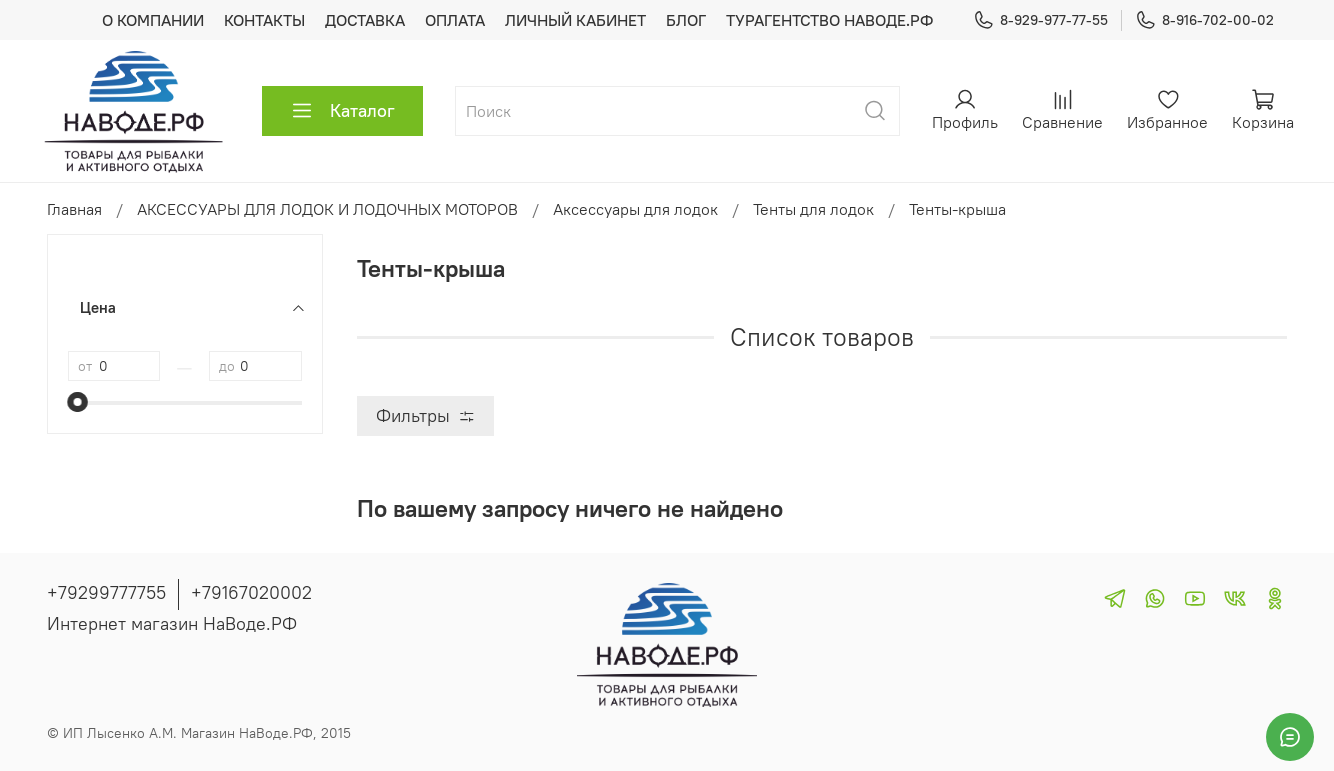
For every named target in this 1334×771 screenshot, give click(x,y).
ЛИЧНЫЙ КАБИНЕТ (575, 20)
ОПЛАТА (455, 20)
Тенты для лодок (813, 209)
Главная (74, 209)
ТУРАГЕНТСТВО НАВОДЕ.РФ (829, 20)
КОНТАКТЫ (264, 20)
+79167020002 (251, 592)
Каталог (342, 111)
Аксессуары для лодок (635, 209)
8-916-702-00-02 (1204, 20)
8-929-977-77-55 (1040, 20)
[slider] (78, 402)
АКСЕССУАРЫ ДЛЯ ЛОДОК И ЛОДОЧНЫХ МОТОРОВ (327, 209)
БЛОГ (686, 20)
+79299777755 (106, 592)
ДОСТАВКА (365, 20)
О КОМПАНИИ (153, 20)
